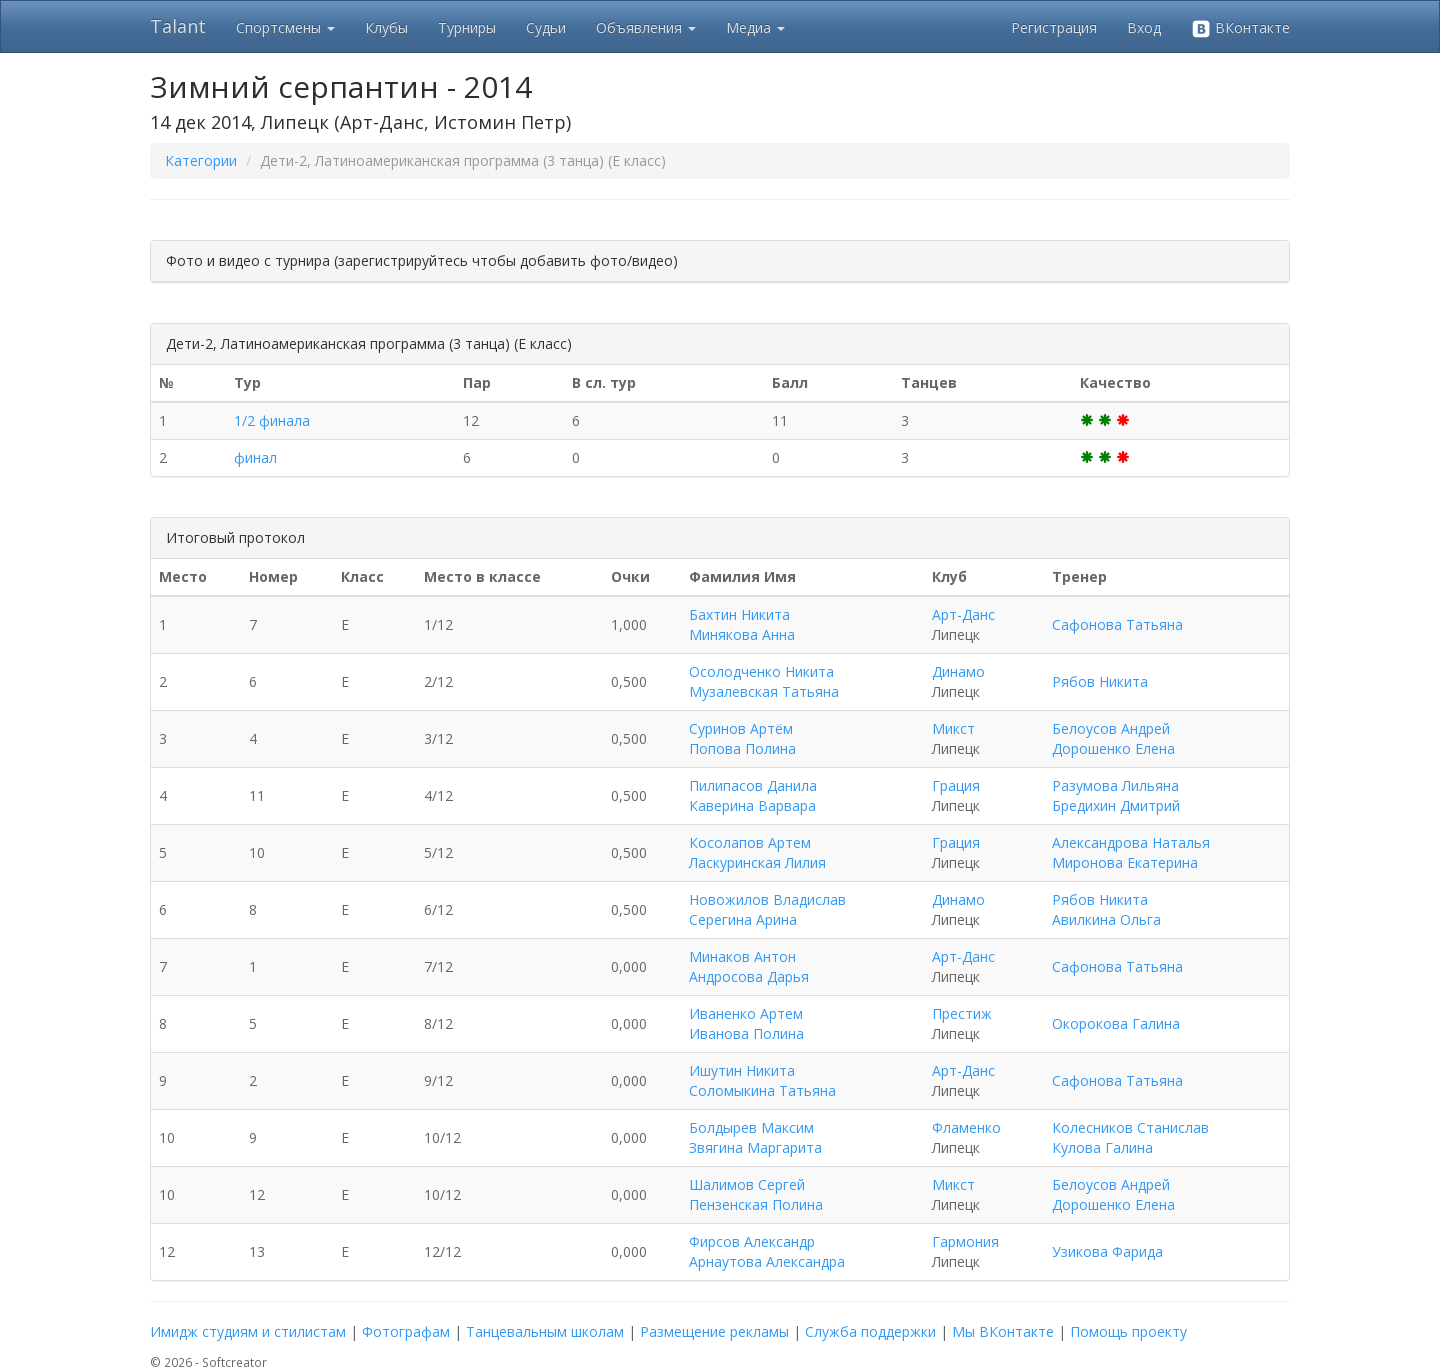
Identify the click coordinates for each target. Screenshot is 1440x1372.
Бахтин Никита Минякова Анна (742, 624)
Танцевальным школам (545, 1331)
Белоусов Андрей (1111, 728)
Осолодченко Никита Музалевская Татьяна (764, 681)
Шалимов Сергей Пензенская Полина (756, 1194)
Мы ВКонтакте (1003, 1331)
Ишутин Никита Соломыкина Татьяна (762, 1080)
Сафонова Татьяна (1117, 624)
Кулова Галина (1102, 1147)
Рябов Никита (1100, 681)
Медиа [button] (755, 27)
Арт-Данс (963, 614)
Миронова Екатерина (1125, 862)
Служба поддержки (870, 1331)
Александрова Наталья (1131, 842)
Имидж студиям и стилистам (248, 1331)
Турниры (467, 27)
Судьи (546, 27)
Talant (178, 26)
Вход (1144, 27)
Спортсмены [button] (285, 27)
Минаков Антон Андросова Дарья (749, 966)
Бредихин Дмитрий (1116, 805)
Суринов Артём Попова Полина (742, 738)
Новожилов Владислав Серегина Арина (767, 909)
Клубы (386, 27)
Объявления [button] (646, 27)
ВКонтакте (1240, 28)
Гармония (965, 1241)
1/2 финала (272, 420)
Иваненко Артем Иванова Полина (746, 1023)
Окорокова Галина (1116, 1023)
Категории (201, 160)
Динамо (958, 671)
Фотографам (406, 1331)
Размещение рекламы (714, 1331)
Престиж (962, 1013)
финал (255, 457)
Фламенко (966, 1127)
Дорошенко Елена (1113, 748)
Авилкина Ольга (1106, 919)
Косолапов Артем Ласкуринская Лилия (757, 852)
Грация (956, 785)
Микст (953, 728)
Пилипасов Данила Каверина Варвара (753, 795)
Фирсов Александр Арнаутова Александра (767, 1251)
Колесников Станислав (1130, 1127)
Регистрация (1054, 27)
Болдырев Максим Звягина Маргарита (755, 1137)
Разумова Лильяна (1115, 785)
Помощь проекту (1128, 1331)
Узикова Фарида (1107, 1251)
